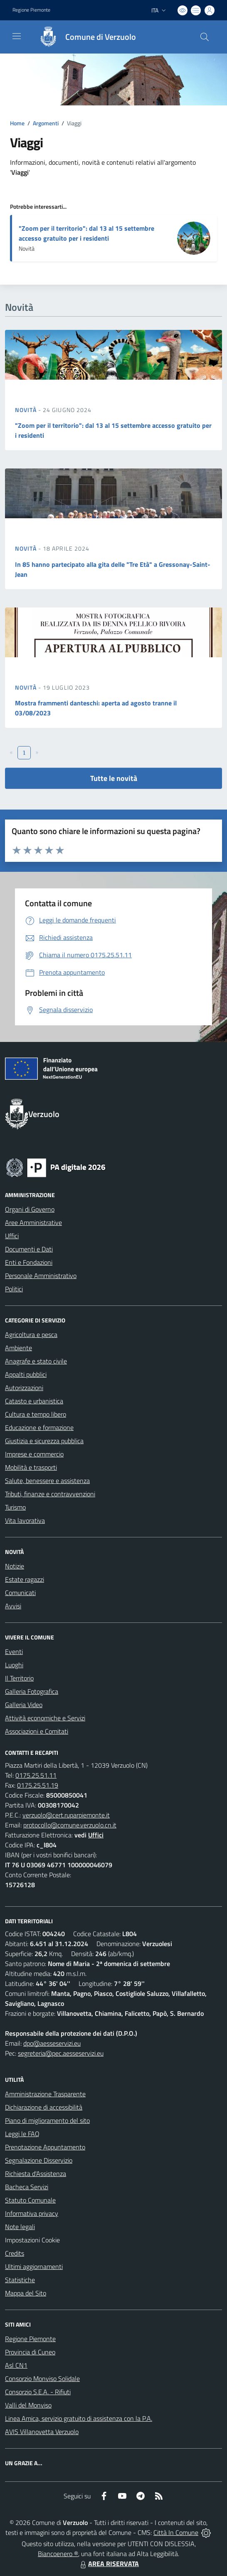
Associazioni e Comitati (36, 1731)
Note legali (20, 2227)
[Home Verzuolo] (83, 37)
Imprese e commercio (34, 1454)
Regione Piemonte (30, 2339)
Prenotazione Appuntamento (45, 2147)
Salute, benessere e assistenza (47, 1481)
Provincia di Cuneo (30, 2352)
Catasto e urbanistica (34, 1401)
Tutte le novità (113, 778)
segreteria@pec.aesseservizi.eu (61, 2053)
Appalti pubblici (26, 1374)
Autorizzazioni (24, 1388)
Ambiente (18, 1348)
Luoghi (14, 1665)
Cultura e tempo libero (35, 1414)
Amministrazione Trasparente (45, 2094)
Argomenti (46, 123)
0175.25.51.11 (36, 1775)
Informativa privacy (31, 2213)
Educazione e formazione (39, 1427)
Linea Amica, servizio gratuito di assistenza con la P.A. (78, 2418)
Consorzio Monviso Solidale (42, 2378)
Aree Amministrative (33, 1222)
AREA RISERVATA (108, 2564)
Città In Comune (175, 2532)
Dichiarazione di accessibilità (43, 2107)
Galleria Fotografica (31, 1691)
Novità (26, 409)
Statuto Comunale (30, 2200)
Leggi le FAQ (22, 2134)
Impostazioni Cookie (32, 2240)
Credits (14, 2253)
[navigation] (17, 36)
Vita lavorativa (25, 1520)
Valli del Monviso (28, 2405)
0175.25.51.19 (37, 1785)
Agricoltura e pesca (31, 1334)
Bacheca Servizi (26, 2187)
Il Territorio (19, 1678)
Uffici (12, 1236)
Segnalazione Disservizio (38, 2160)
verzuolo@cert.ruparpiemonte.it (66, 1815)
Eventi (14, 1651)
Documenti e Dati (29, 1249)
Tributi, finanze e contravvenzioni (50, 1494)
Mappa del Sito (25, 2293)
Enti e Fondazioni (28, 1262)
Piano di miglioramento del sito (47, 2120)
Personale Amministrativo (40, 1276)
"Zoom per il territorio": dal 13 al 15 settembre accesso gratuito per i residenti (86, 233)
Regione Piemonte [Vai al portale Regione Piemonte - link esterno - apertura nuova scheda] (31, 10)
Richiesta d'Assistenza (35, 2173)
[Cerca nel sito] (205, 37)
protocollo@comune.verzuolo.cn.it (69, 1825)
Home (17, 123)
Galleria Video (23, 1705)
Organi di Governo (29, 1209)
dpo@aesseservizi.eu (52, 2043)
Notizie (14, 1566)
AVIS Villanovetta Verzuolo (42, 2432)
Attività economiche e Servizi (45, 1718)
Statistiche (20, 2280)
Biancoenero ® (58, 2554)
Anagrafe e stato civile (36, 1361)
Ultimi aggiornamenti (34, 2266)
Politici (14, 1289)
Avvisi (13, 1606)
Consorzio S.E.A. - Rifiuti (38, 2392)
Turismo (15, 1507)
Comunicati (20, 1593)
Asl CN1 (16, 2365)
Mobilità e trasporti (31, 1467)
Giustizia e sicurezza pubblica (44, 1441)
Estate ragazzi (24, 1579)
